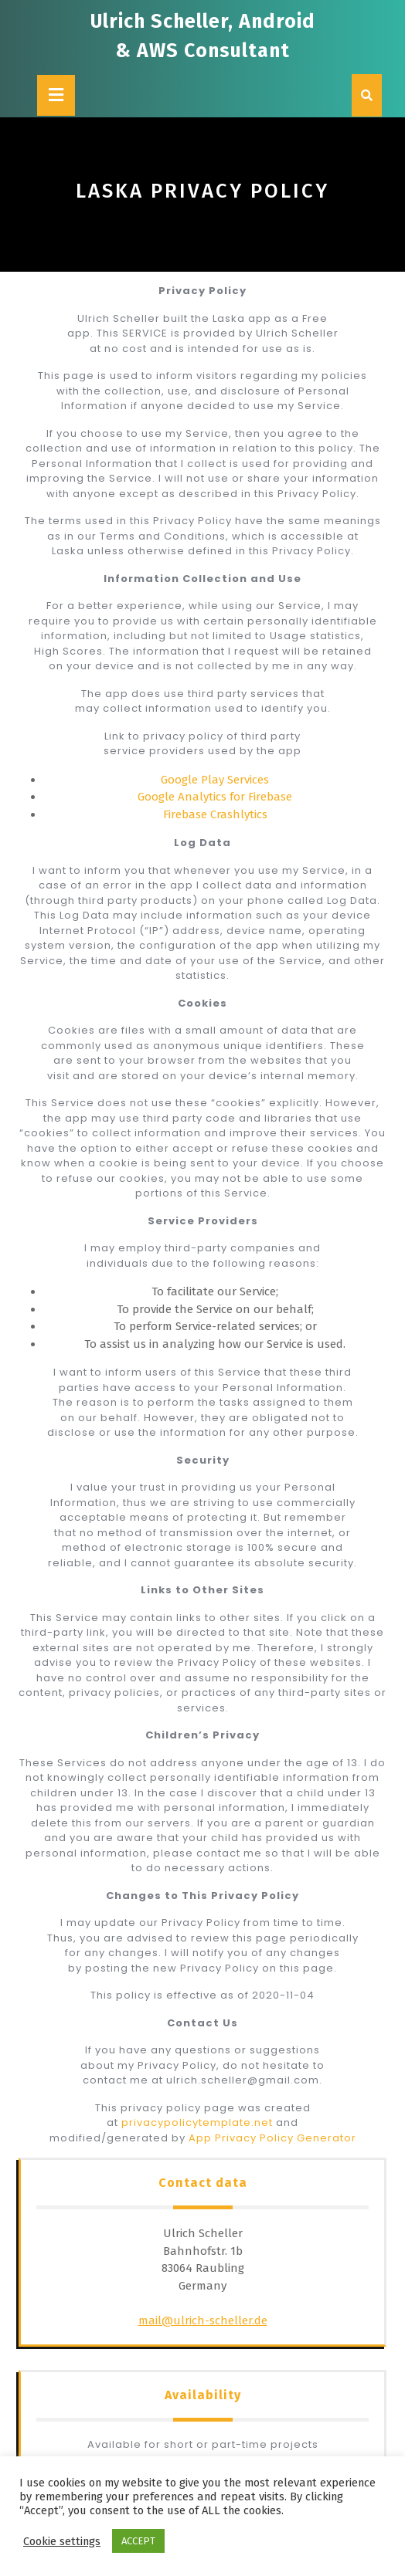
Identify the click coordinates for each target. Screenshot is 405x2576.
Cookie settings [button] (61, 2541)
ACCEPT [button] (138, 2541)
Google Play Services (215, 780)
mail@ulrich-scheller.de (202, 2320)
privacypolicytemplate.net (198, 2122)
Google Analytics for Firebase (215, 797)
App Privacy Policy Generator (272, 2138)
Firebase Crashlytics (215, 814)
